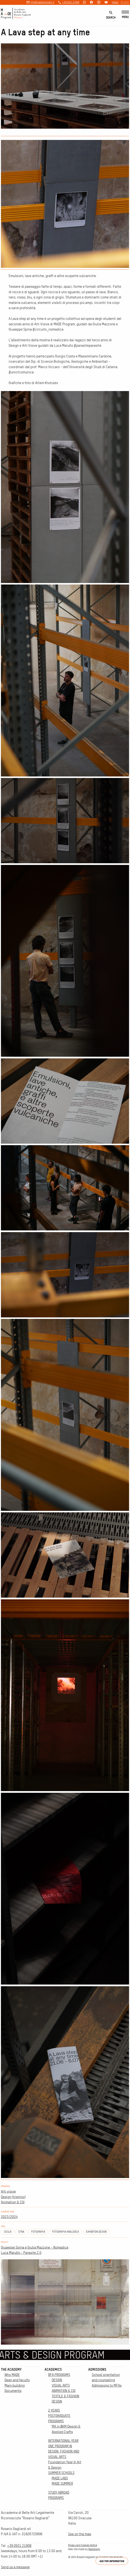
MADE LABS (60, 2478)
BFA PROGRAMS (59, 2375)
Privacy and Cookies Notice (82, 2545)
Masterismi (94, 2549)
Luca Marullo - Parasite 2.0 (21, 2253)
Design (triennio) (13, 2197)
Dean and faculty (17, 2380)
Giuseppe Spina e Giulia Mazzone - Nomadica (34, 2247)
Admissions (97, 2369)
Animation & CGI (12, 2202)
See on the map (79, 2534)
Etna (21, 2231)
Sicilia (7, 2231)
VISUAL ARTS (61, 2385)
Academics (53, 2369)
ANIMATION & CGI (63, 2391)
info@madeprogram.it (42, 2)
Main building (15, 2385)
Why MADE (12, 2375)
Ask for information (112, 2561)
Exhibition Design (96, 2231)
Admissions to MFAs (107, 2385)
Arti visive (8, 2191)
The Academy (11, 2369)
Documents (13, 2391)
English (125, 2)
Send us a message (15, 2567)
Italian (115, 2)
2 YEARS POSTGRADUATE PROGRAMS (59, 2415)
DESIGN (57, 2380)
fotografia (38, 2231)
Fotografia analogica (65, 2231)
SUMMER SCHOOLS (61, 2473)
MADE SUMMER (62, 2483)
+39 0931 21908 (70, 2)
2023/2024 (9, 2217)
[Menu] (125, 15)
